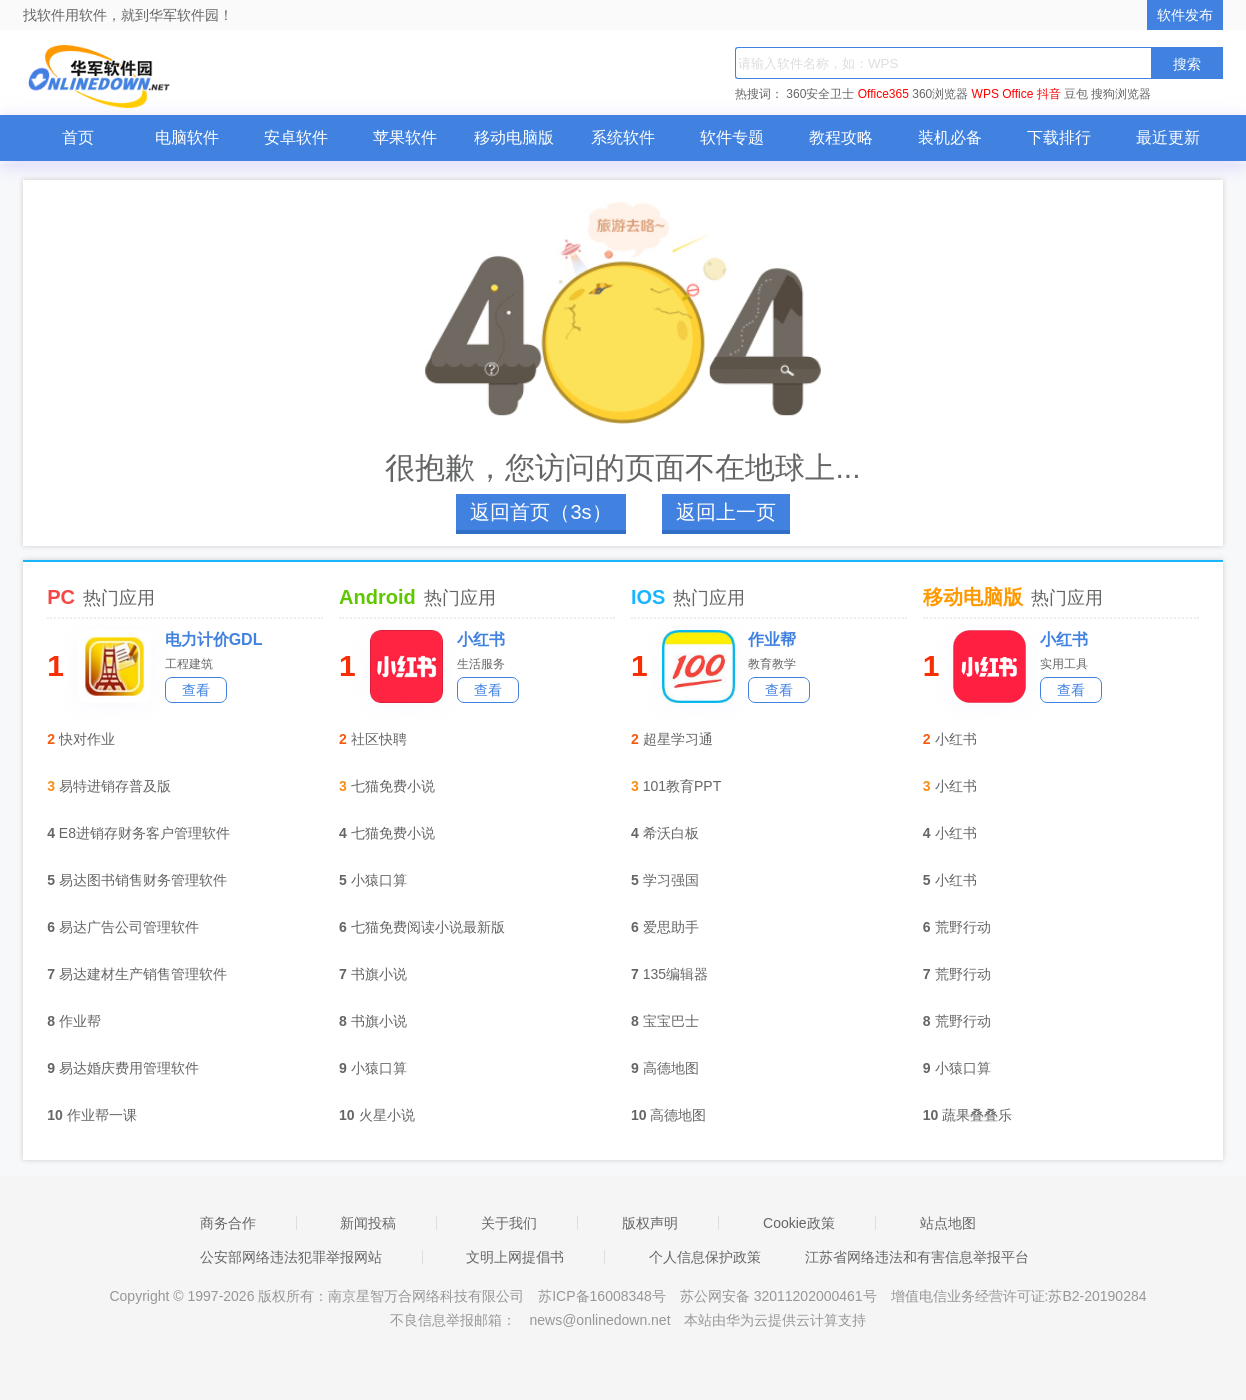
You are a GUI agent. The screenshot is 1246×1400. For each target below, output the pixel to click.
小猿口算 (379, 880)
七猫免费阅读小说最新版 (428, 927)
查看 (196, 690)
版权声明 (650, 1223)
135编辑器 (675, 974)
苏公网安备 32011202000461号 (780, 1296)
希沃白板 (671, 833)
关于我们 (509, 1223)
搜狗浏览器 (1121, 94)
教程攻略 (841, 137)
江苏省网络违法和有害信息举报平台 (917, 1257)
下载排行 (1059, 137)
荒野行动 (963, 927)
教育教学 (772, 664)
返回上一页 (726, 512)
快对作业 (87, 739)
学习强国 (671, 880)
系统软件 (623, 137)
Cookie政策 (799, 1223)
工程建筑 (189, 664)
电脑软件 (187, 137)
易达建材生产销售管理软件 (143, 974)
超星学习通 (678, 739)
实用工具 (1064, 664)
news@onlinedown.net (599, 1320)
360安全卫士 (820, 94)
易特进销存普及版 (115, 786)
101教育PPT (682, 786)
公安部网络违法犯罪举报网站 (291, 1257)
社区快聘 (379, 739)
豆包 (1076, 94)
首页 (78, 137)
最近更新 (1168, 137)
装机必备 (950, 137)
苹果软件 (405, 137)
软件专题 (732, 137)
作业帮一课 (102, 1115)
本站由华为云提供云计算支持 (775, 1320)
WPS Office (1003, 94)
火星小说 (387, 1115)
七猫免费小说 (393, 786)
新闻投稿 (368, 1223)
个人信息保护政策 (705, 1257)
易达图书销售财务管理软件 (143, 880)
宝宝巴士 (671, 1021)
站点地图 (948, 1223)
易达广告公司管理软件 (129, 927)
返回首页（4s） (540, 512)
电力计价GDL (214, 639)
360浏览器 (940, 94)
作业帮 (80, 1021)
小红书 (481, 639)
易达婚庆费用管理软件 (129, 1068)
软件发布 (1185, 15)
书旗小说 (379, 974)
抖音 (1049, 94)
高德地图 (671, 1068)
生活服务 (481, 664)
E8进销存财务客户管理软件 (144, 833)
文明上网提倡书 (515, 1257)
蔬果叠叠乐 (977, 1115)
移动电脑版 (514, 137)
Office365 (883, 94)
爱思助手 (671, 927)
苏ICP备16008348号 (602, 1296)
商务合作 (228, 1223)
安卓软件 (296, 137)
